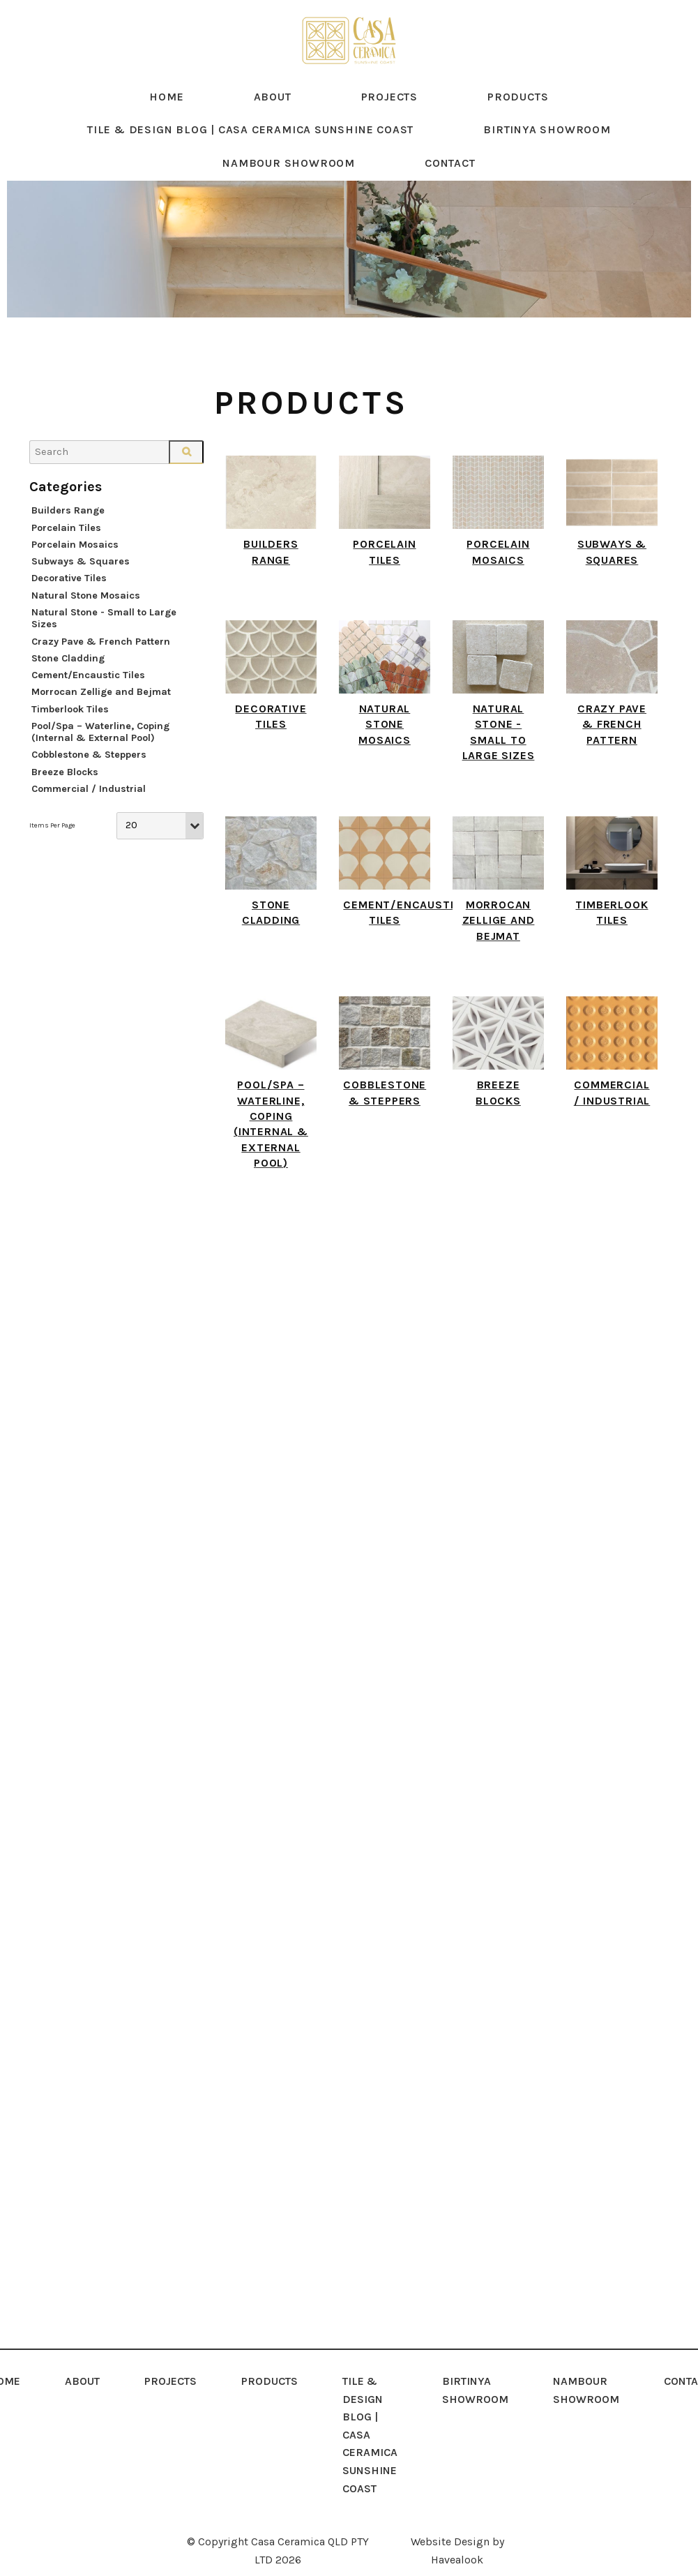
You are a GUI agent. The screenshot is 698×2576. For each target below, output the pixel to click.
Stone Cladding (68, 678)
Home (166, 116)
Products (517, 116)
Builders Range (68, 531)
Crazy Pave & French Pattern (100, 661)
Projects (389, 116)
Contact (450, 182)
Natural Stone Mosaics (85, 615)
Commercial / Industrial (88, 808)
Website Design (450, 2538)
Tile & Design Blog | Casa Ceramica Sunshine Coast (250, 149)
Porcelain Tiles (66, 547)
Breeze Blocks (64, 791)
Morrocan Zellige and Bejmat (101, 712)
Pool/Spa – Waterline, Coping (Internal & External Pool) (100, 751)
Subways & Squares (80, 581)
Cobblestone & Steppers (88, 775)
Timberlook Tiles (70, 729)
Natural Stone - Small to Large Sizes (103, 638)
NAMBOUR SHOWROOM (288, 182)
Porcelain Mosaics (75, 564)
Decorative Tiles (69, 598)
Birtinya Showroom (547, 149)
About (272, 116)
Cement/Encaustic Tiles (88, 695)
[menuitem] (82, 2430)
